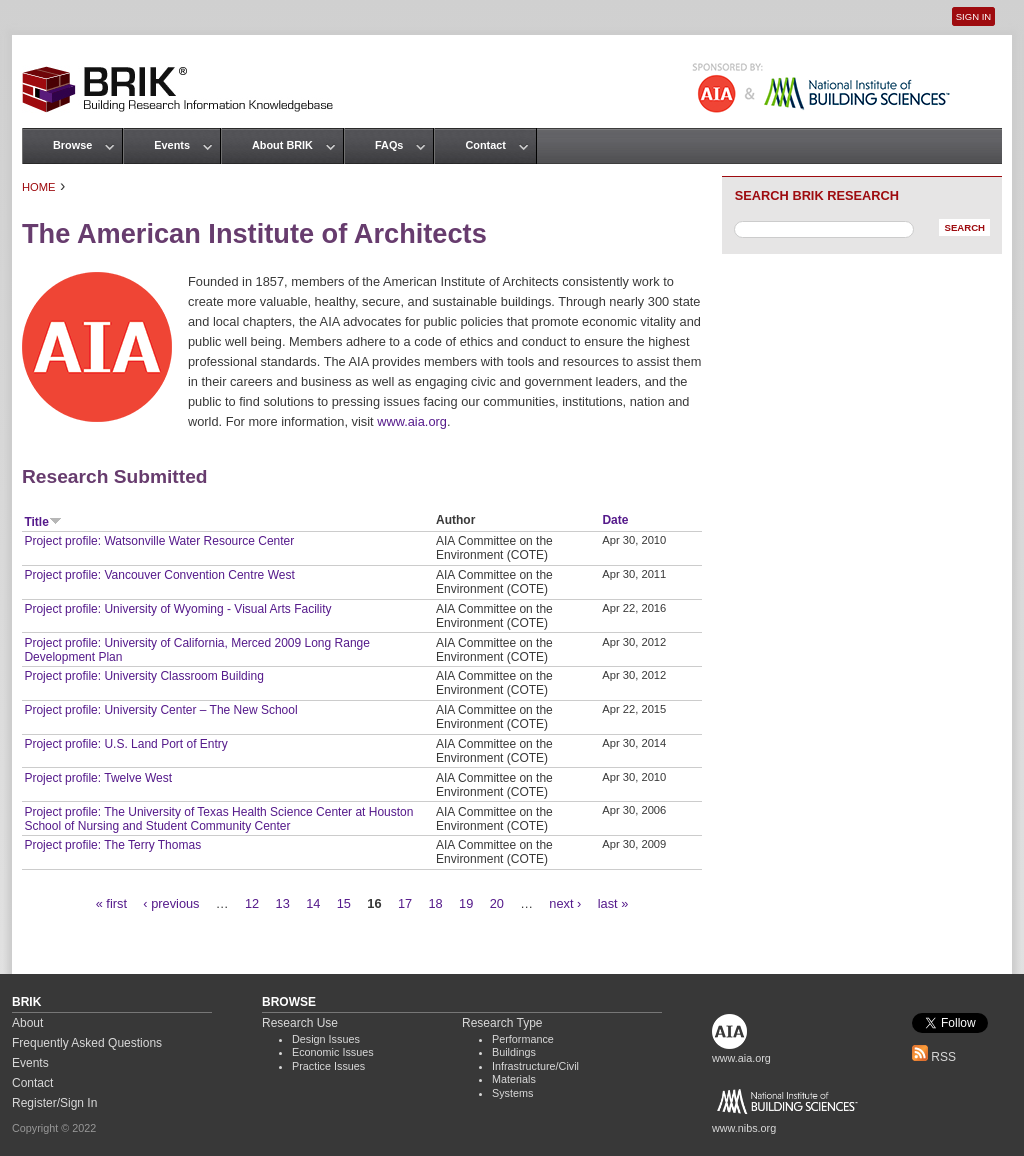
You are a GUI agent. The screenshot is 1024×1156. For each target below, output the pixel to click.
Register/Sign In (54, 1103)
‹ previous (171, 903)
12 (252, 903)
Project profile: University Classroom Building (143, 676)
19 (466, 903)
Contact (485, 145)
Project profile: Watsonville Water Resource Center (159, 541)
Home (39, 187)
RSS (934, 1057)
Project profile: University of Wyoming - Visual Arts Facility (177, 609)
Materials (514, 1079)
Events (172, 145)
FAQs (389, 145)
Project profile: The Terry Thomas (112, 845)
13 (283, 903)
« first (111, 903)
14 (313, 903)
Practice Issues (328, 1066)
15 (344, 903)
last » (613, 903)
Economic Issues (333, 1052)
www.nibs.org (744, 1128)
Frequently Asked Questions (87, 1043)
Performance (523, 1039)
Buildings (514, 1052)
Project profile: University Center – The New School (160, 710)
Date (615, 520)
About (27, 1023)
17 (405, 903)
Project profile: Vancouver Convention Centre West (159, 575)
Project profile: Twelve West (98, 778)
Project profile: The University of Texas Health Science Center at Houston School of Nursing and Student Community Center (218, 819)
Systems (512, 1093)
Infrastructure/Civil (535, 1066)
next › (565, 903)
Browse (72, 145)
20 (497, 903)
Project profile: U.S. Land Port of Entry (125, 744)
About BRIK (282, 145)
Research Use (300, 1023)
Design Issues (326, 1039)
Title (42, 522)
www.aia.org (412, 421)
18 (435, 903)
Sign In (973, 16)
